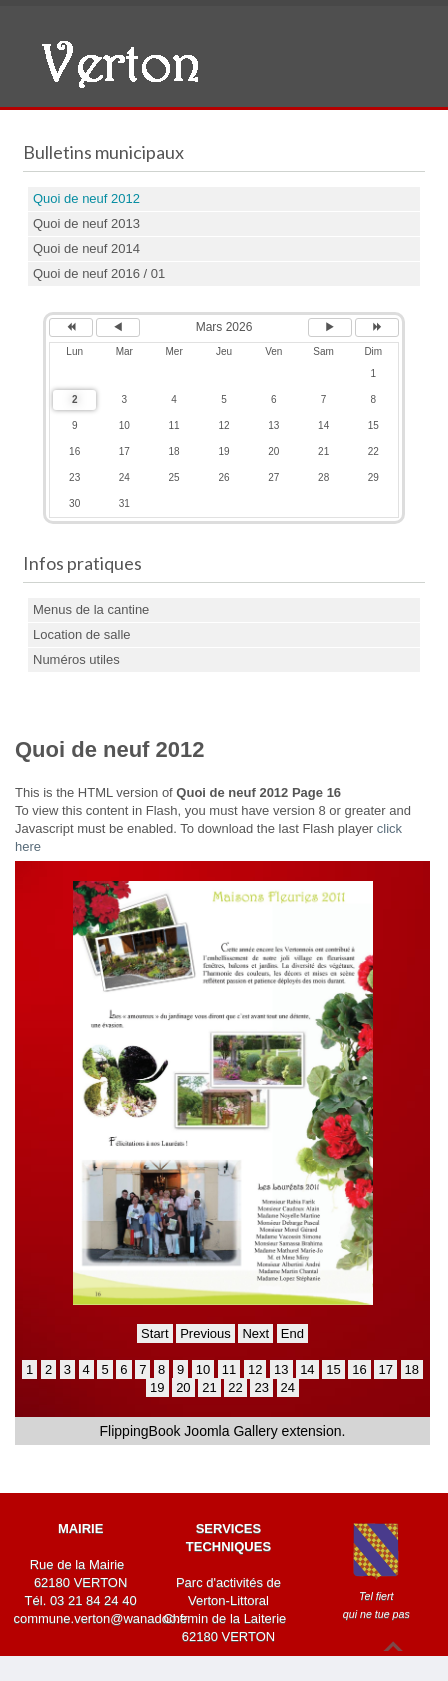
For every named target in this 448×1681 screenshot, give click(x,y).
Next (255, 1333)
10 (203, 1369)
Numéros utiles (76, 659)
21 (209, 1387)
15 (333, 1369)
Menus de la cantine (91, 609)
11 (229, 1369)
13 (281, 1369)
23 (261, 1387)
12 (255, 1369)
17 (385, 1369)
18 (412, 1369)
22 (235, 1387)
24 (288, 1387)
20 (183, 1387)
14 (307, 1369)
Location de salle (82, 634)
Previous (205, 1333)
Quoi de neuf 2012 (86, 198)
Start (154, 1333)
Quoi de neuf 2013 (86, 223)
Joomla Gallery (230, 1431)
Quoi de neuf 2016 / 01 (99, 273)
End (292, 1333)
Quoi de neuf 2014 (86, 248)
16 (359, 1369)
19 (157, 1387)
